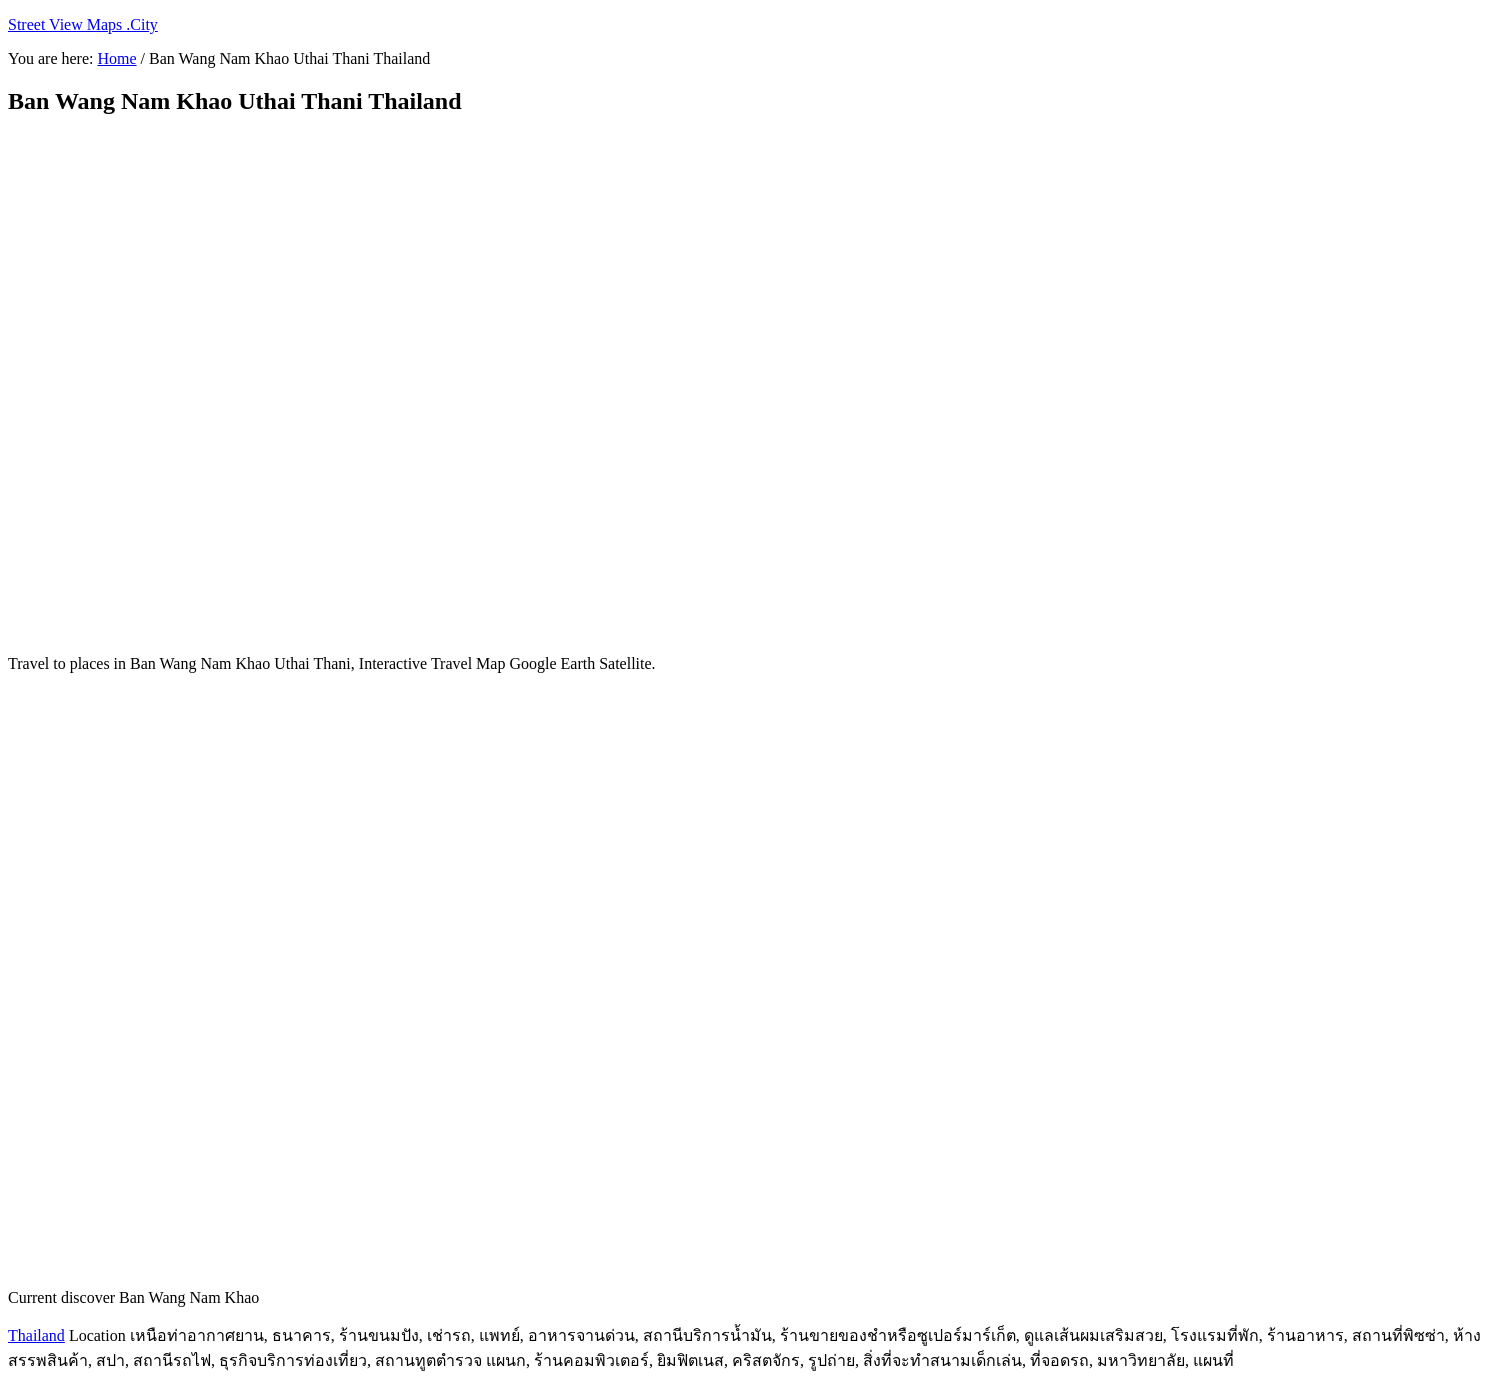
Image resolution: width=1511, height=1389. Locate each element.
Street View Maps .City (83, 24)
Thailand (36, 1335)
